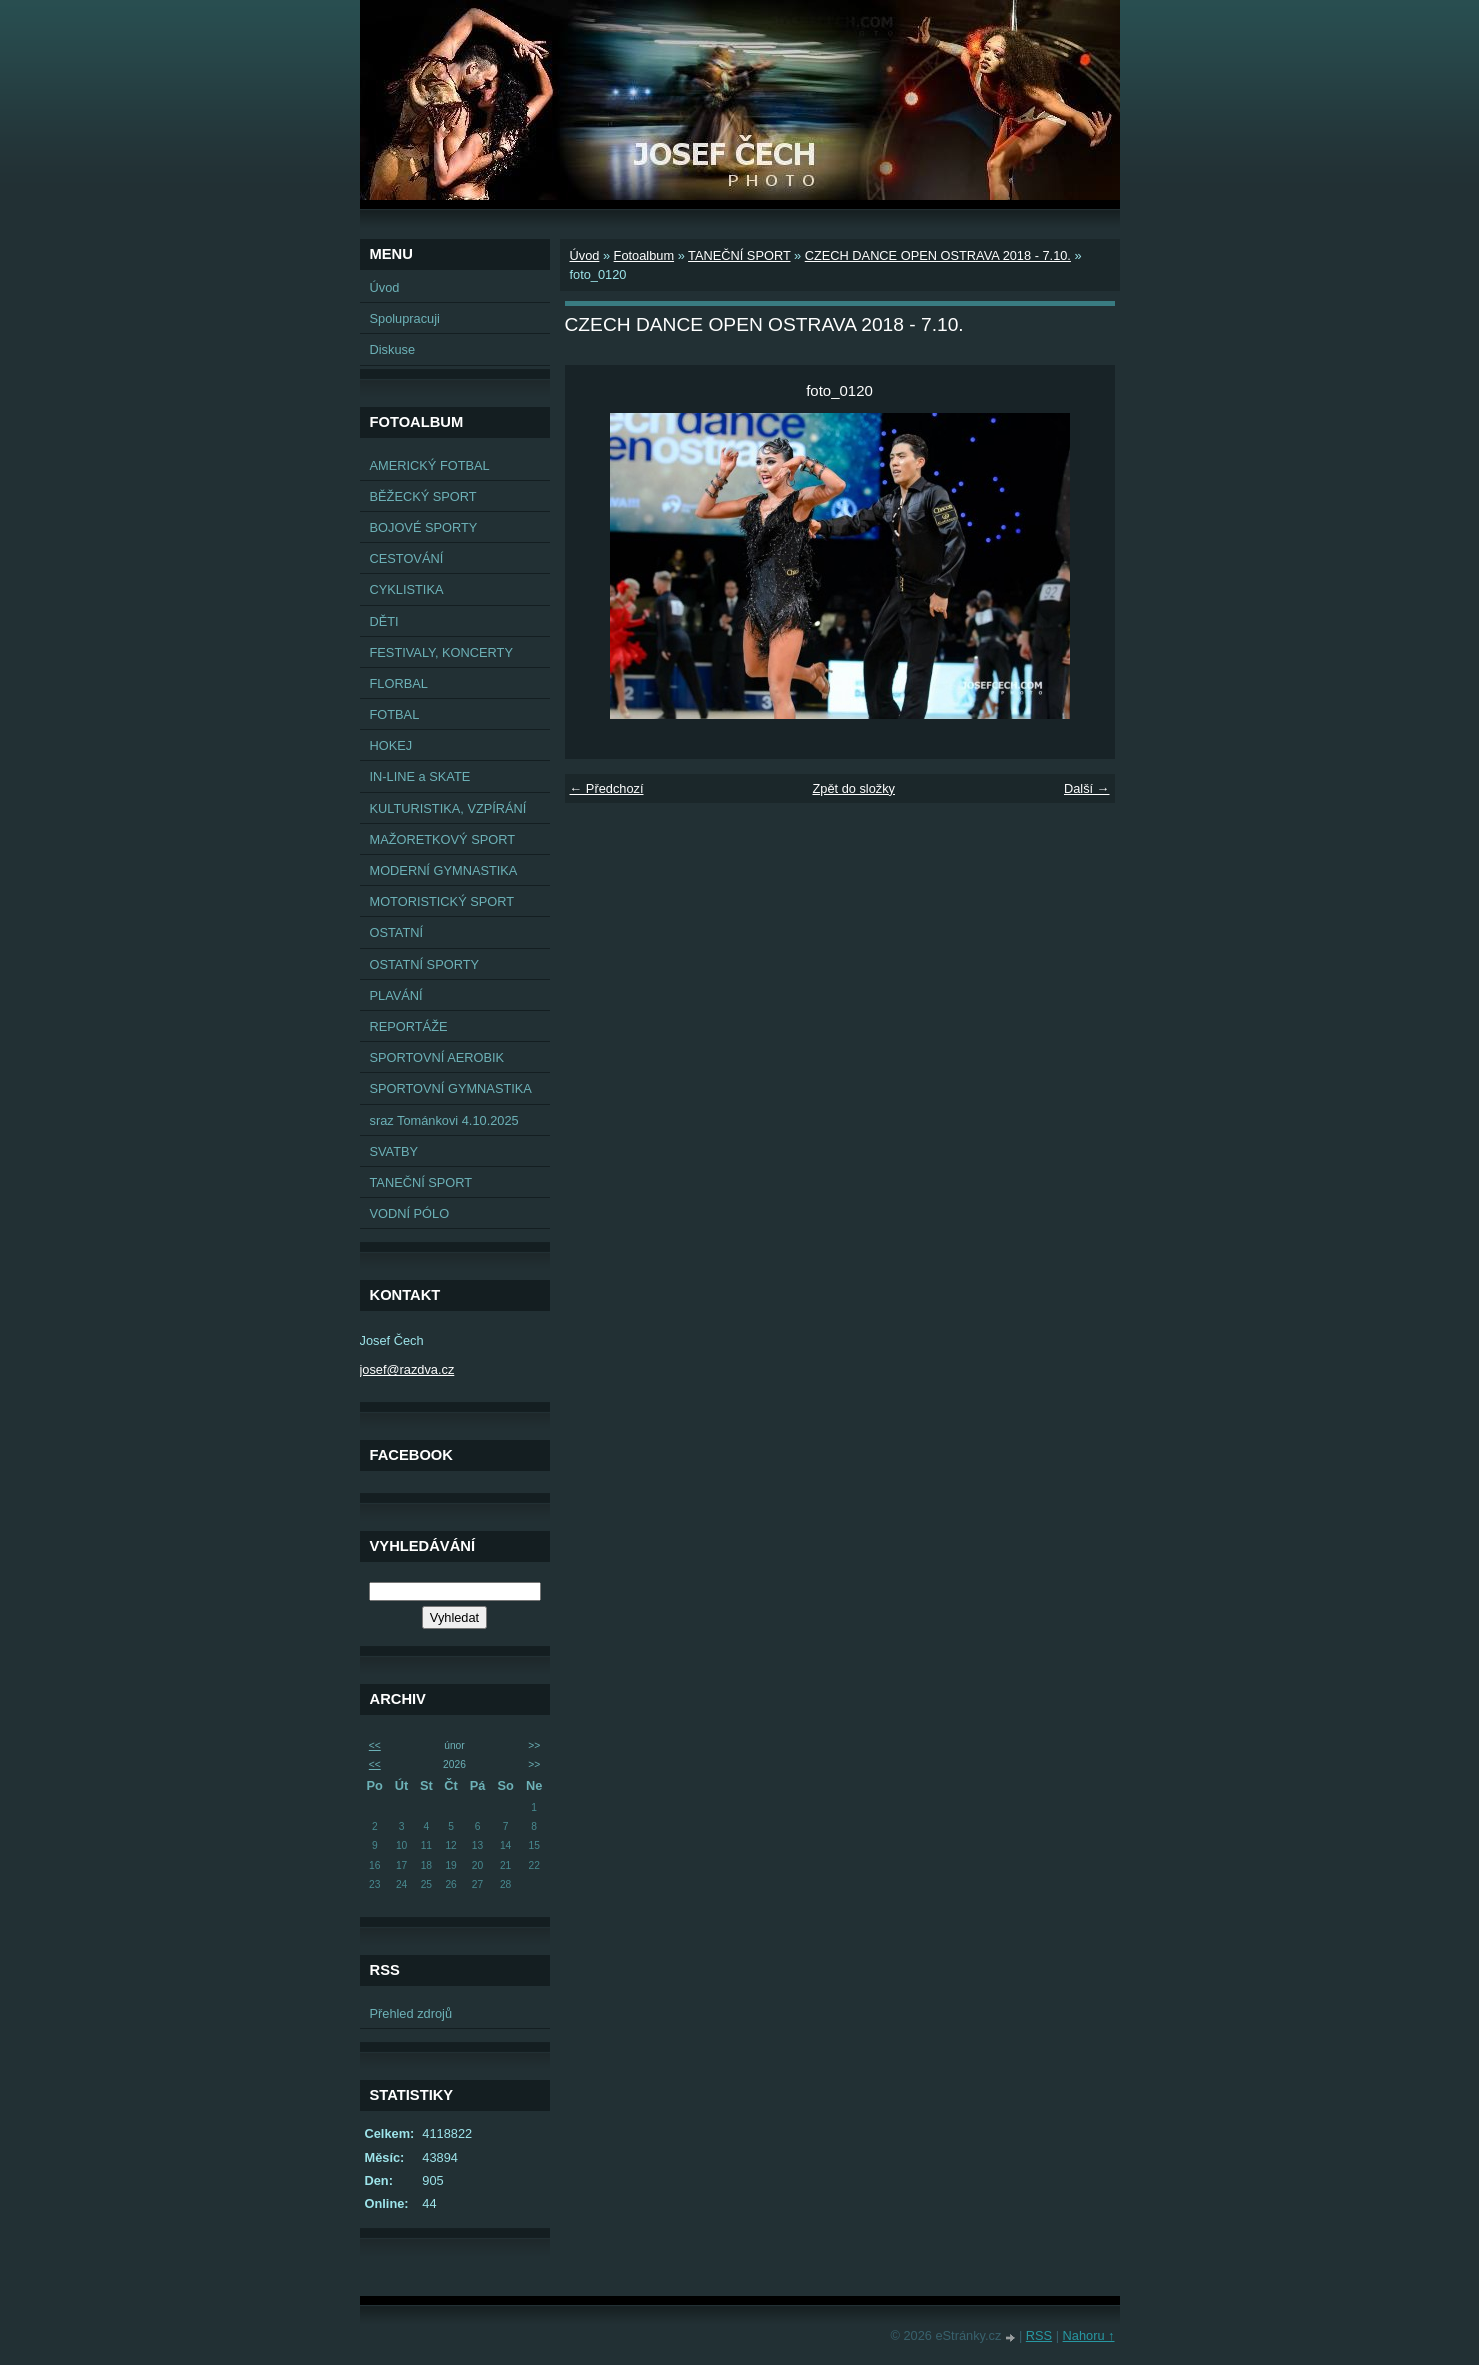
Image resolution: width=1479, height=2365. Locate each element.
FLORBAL (399, 683)
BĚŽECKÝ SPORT (423, 496)
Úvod (385, 287)
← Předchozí (607, 788)
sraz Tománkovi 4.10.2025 (444, 1120)
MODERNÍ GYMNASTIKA (444, 870)
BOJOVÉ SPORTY (424, 527)
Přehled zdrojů (411, 2013)
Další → (1087, 788)
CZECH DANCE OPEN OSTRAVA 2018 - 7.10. (938, 255)
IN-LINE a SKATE (420, 776)
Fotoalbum (644, 255)
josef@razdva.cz (407, 1369)
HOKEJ (391, 745)
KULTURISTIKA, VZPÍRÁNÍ (448, 808)
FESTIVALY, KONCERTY (441, 652)
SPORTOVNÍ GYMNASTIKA (451, 1088)
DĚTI (384, 621)
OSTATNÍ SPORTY (425, 964)
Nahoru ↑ (1089, 2335)
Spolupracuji (405, 318)
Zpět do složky (853, 788)
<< (375, 1745)
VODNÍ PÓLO (410, 1213)
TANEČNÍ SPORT (421, 1182)
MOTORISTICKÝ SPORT (442, 901)
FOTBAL (395, 714)
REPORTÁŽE (409, 1026)
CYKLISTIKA (407, 589)
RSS (1039, 2335)
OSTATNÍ (397, 932)
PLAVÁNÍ (396, 995)
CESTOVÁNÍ (407, 558)
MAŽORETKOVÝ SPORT (443, 839)
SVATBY (394, 1151)
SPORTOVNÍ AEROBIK (437, 1057)
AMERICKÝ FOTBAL (430, 465)
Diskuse (393, 349)
